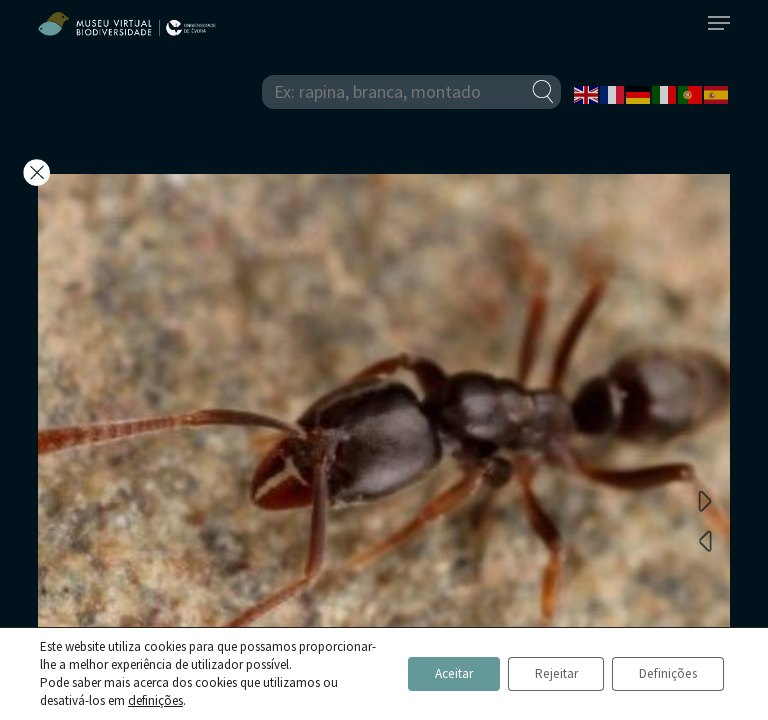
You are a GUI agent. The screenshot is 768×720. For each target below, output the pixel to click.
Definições (662, 665)
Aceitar (426, 665)
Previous (705, 540)
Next (705, 500)
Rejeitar (539, 665)
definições (155, 700)
